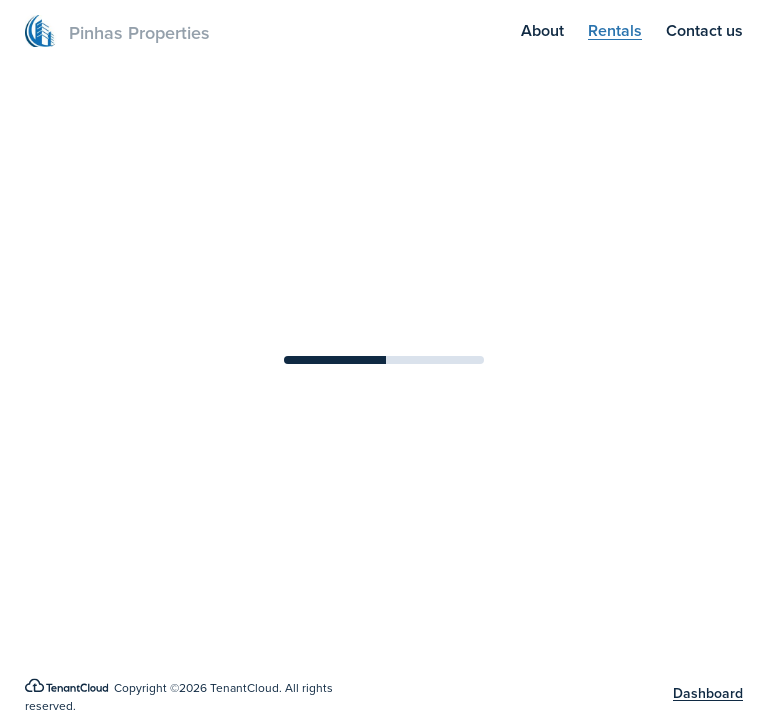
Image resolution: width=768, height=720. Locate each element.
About (542, 30)
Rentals (615, 30)
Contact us (704, 30)
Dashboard (708, 694)
